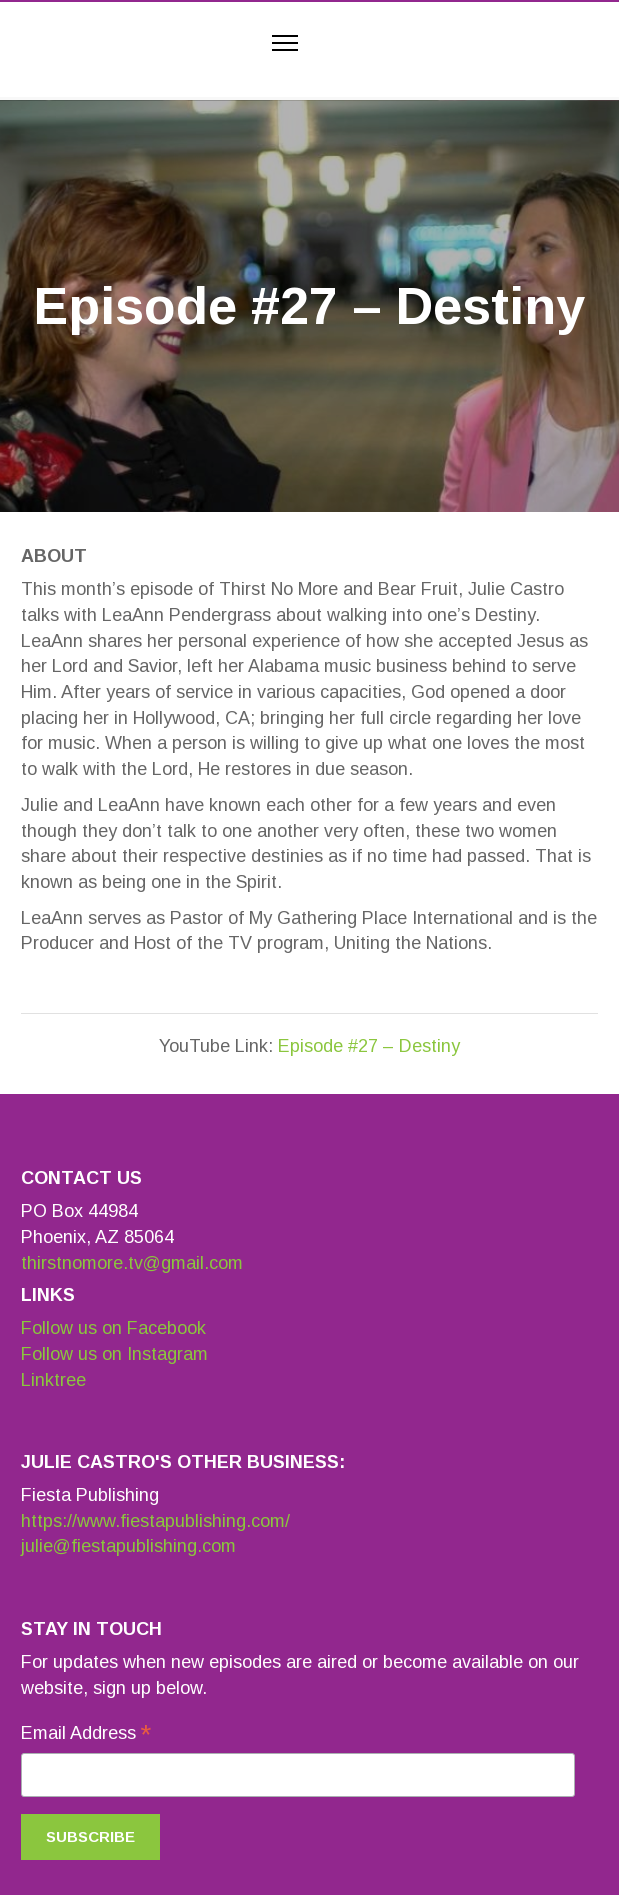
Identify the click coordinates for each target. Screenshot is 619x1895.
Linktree (53, 1380)
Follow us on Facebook (113, 1328)
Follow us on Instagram (114, 1354)
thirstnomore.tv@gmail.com (132, 1263)
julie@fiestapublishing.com (128, 1546)
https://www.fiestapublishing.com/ (155, 1521)
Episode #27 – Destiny (369, 1046)
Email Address (86, 1735)
